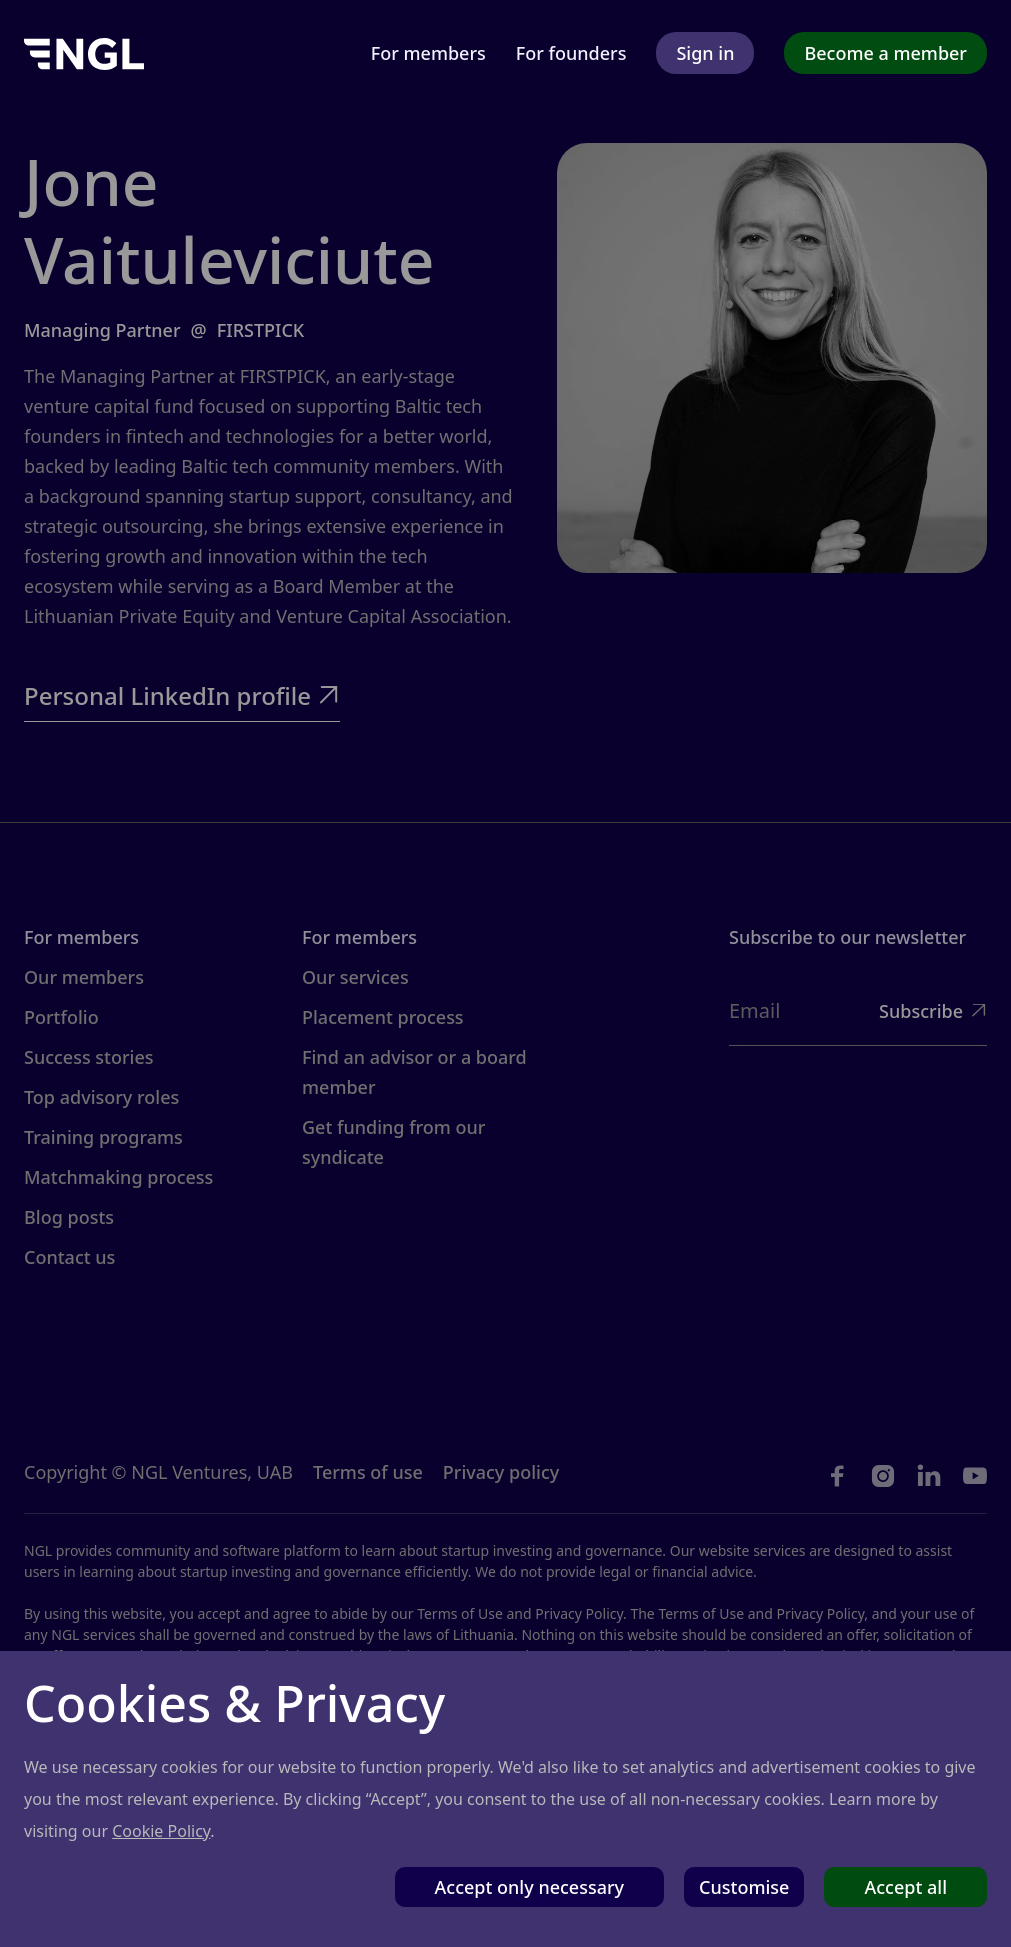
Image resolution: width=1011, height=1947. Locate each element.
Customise (744, 1887)
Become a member (885, 53)
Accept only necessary (530, 1887)
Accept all (905, 1887)
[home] (84, 52)
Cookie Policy (161, 1831)
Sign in (705, 53)
